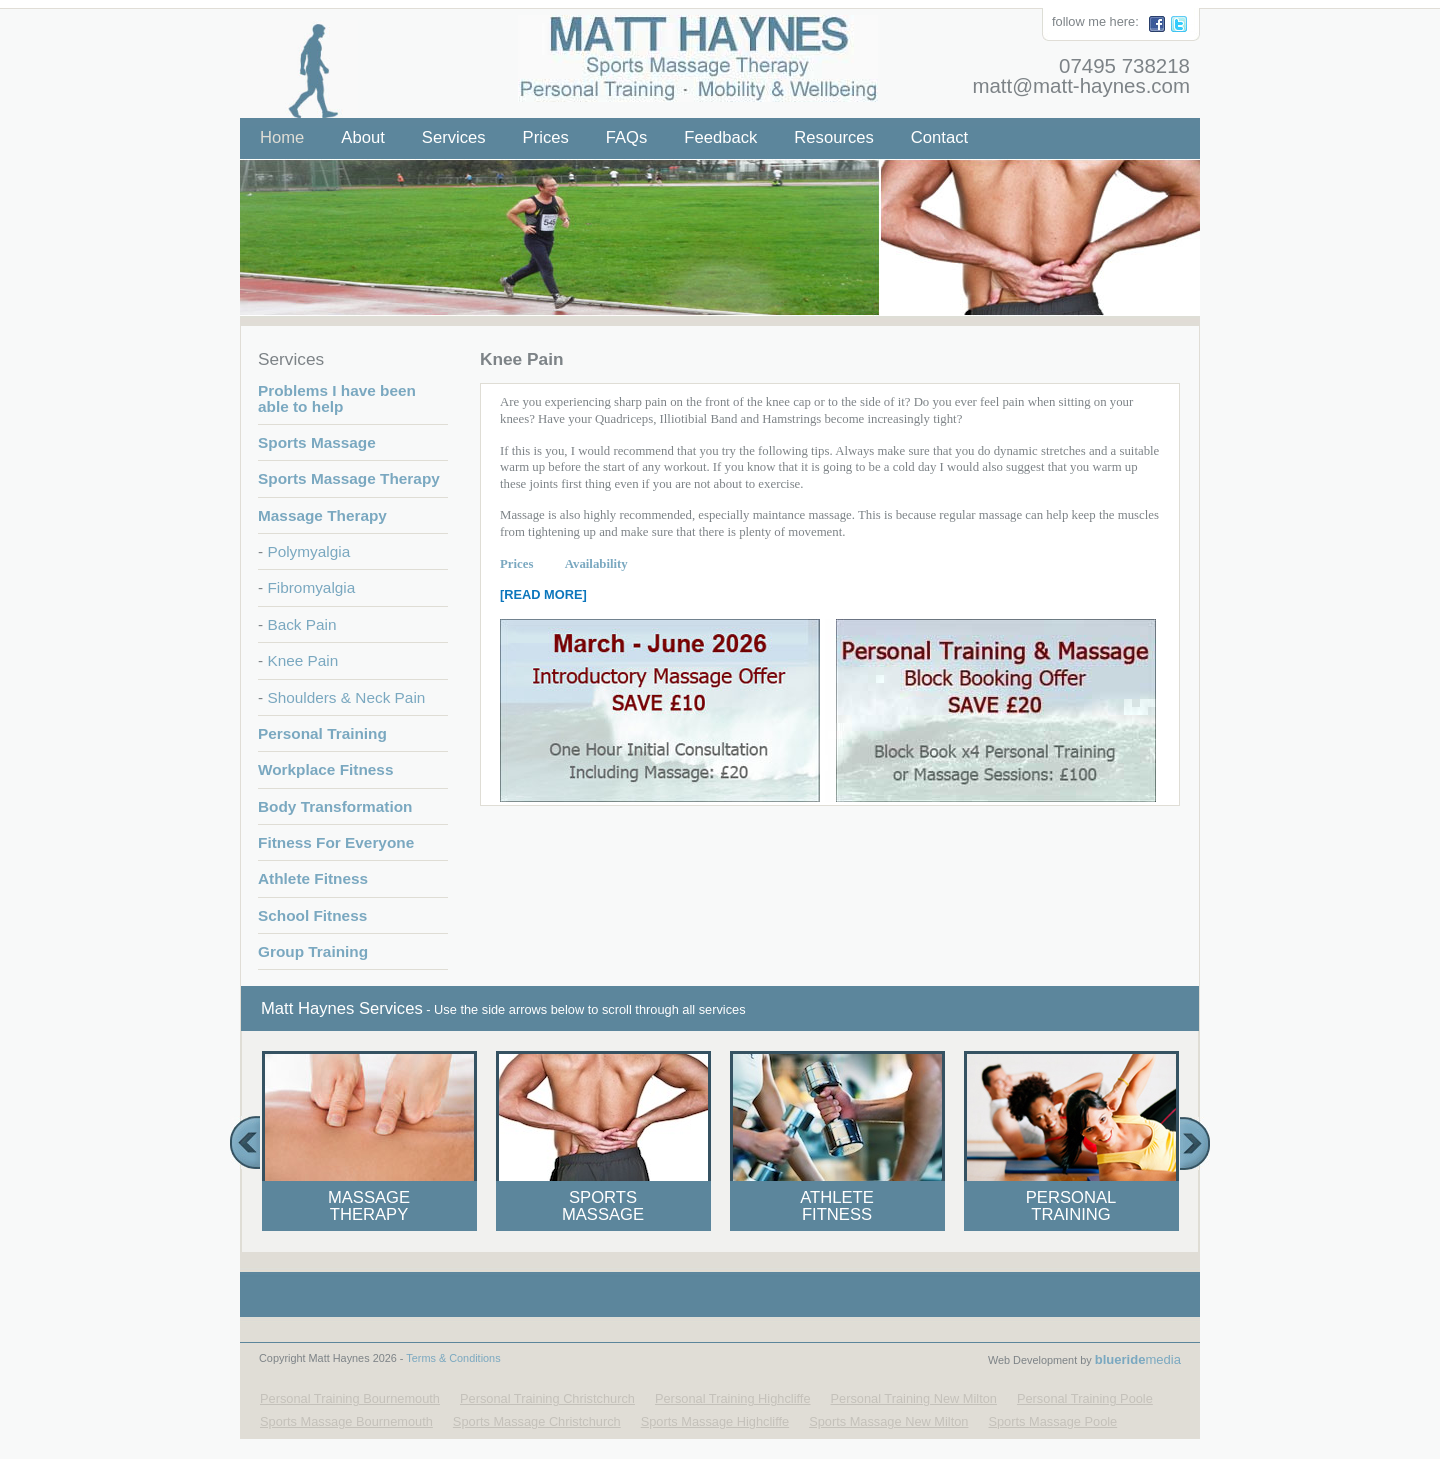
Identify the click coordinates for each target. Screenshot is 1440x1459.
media (1138, 1359)
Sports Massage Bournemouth (346, 1421)
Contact (939, 137)
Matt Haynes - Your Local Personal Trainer (686, 49)
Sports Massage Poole (1052, 1421)
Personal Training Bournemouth (350, 1398)
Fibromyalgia (311, 587)
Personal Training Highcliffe (733, 1398)
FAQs (627, 137)
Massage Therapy (322, 515)
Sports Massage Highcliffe (715, 1421)
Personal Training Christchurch (547, 1398)
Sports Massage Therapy (349, 478)
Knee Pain (302, 660)
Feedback (720, 137)
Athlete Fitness (313, 878)
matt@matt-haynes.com (1081, 85)
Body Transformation (335, 806)
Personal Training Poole (1085, 1398)
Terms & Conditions (453, 1358)
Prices (546, 137)
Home (282, 137)
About (362, 137)
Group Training (313, 951)
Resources (833, 137)
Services (454, 137)
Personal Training (322, 733)
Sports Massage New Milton (888, 1421)
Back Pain (301, 624)
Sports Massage (317, 442)
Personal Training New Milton (914, 1398)
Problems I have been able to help (337, 398)
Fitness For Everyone (336, 842)
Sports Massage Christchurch (537, 1421)
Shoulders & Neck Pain (346, 697)
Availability (580, 564)
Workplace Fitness (325, 769)
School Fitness (312, 915)
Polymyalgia (308, 551)
